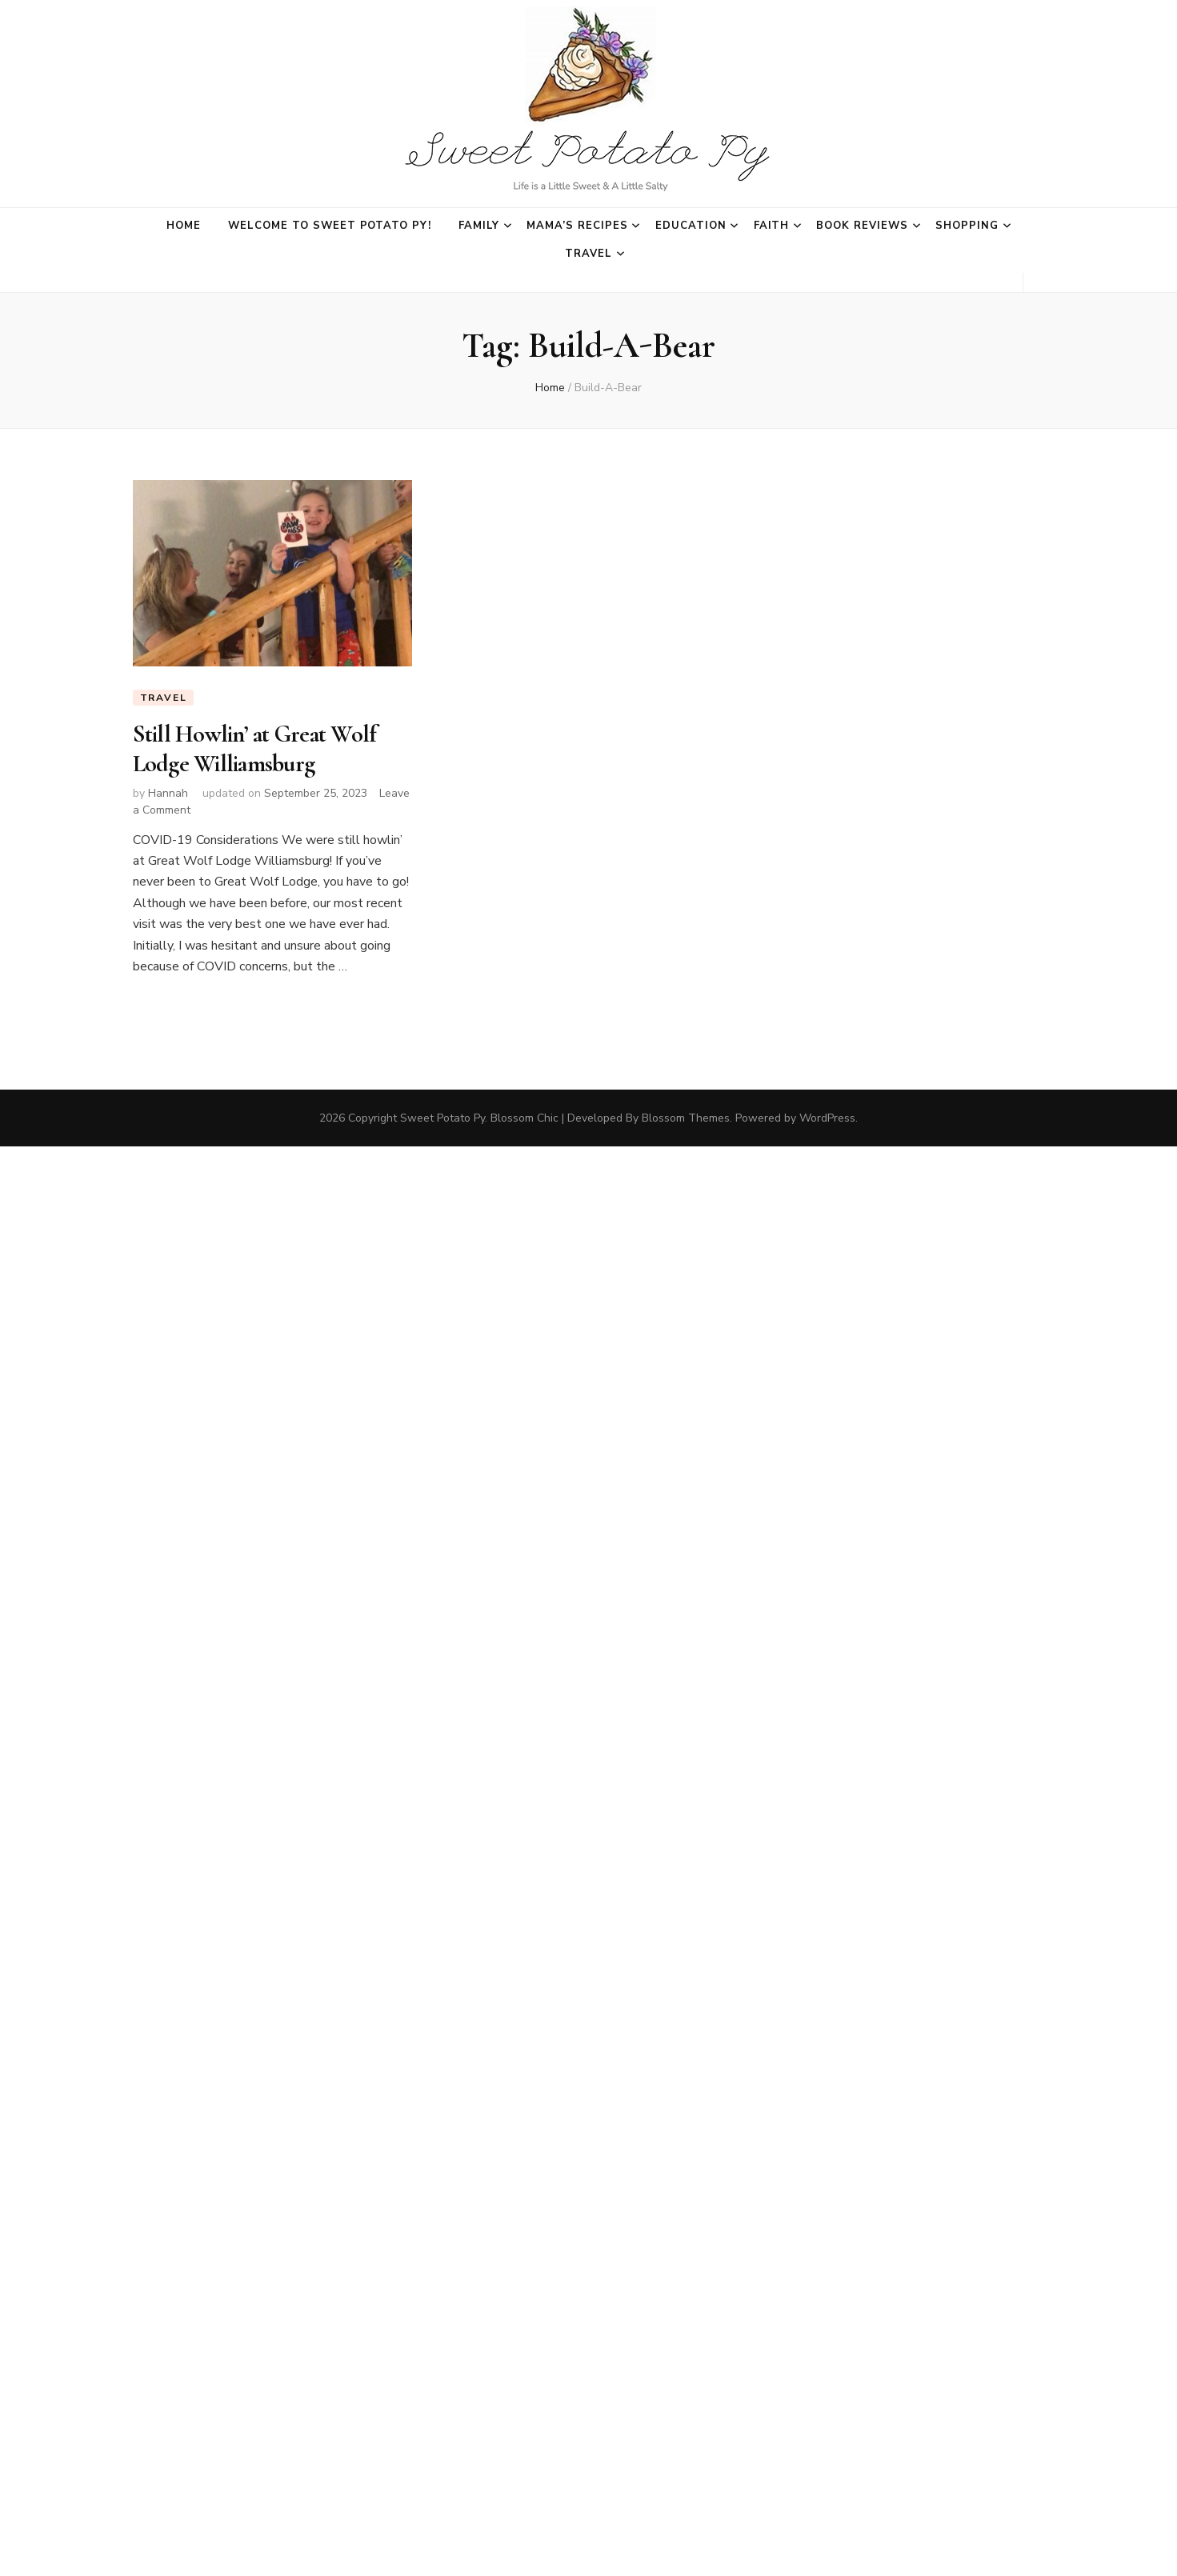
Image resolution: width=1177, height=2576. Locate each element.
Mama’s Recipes (577, 225)
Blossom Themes (686, 1118)
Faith (772, 225)
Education (691, 225)
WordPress (827, 1118)
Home (183, 225)
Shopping (967, 225)
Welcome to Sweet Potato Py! (329, 225)
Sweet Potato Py (442, 1118)
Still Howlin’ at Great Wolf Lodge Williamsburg (255, 748)
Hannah (168, 793)
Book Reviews (862, 225)
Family (478, 225)
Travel (588, 253)
